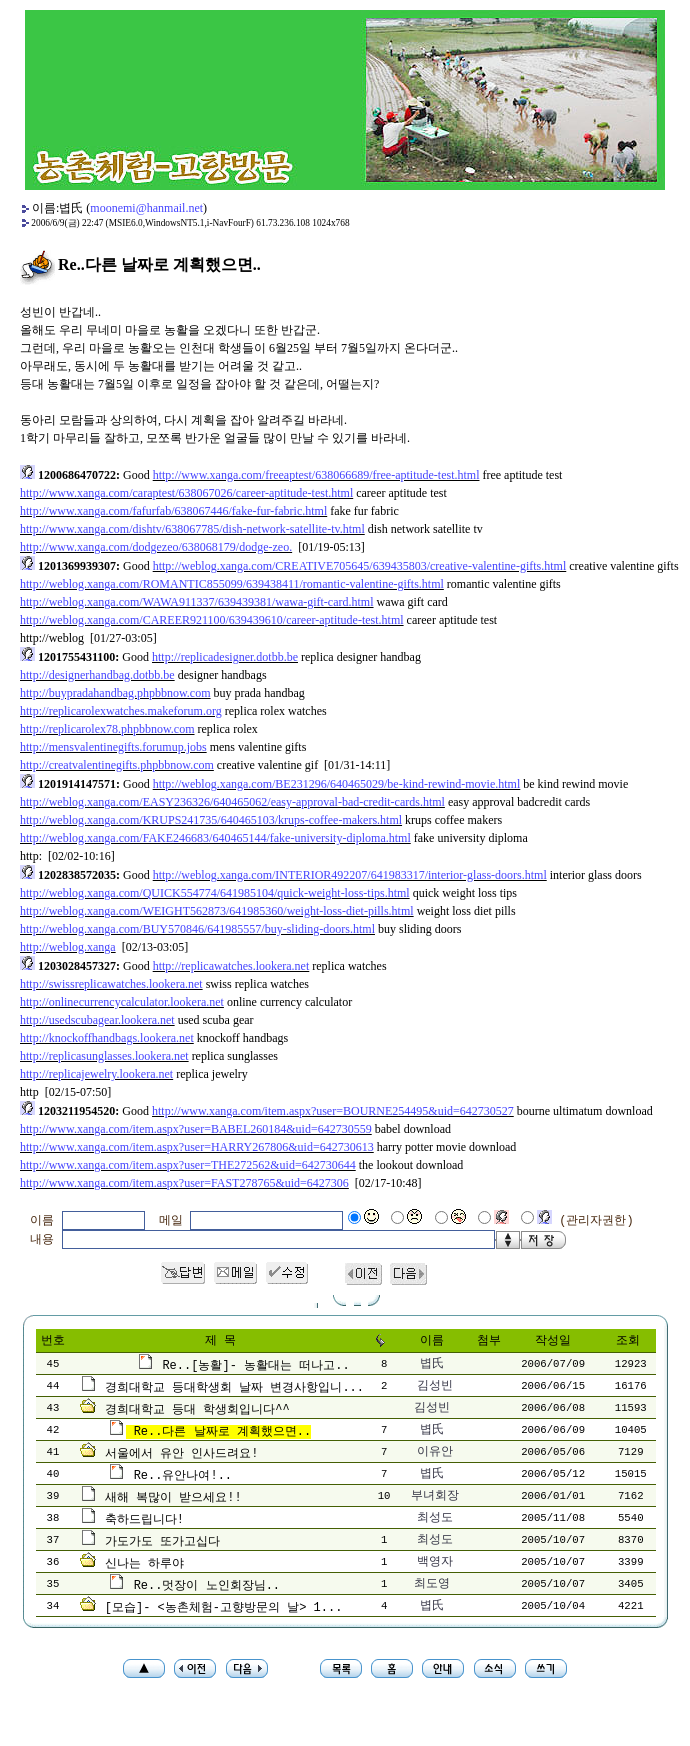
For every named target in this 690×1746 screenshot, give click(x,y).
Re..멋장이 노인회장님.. (207, 1586)
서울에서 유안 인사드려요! (182, 1454)
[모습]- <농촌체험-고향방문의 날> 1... (224, 1608)
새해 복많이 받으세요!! (173, 1498)
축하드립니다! (144, 1520)
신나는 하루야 (144, 1564)
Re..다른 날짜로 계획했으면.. (223, 1432)
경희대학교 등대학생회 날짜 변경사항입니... (234, 1388)
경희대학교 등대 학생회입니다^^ (197, 1410)
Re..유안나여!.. (183, 1476)
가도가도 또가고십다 (162, 1542)
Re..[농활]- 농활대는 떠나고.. (255, 1366)
